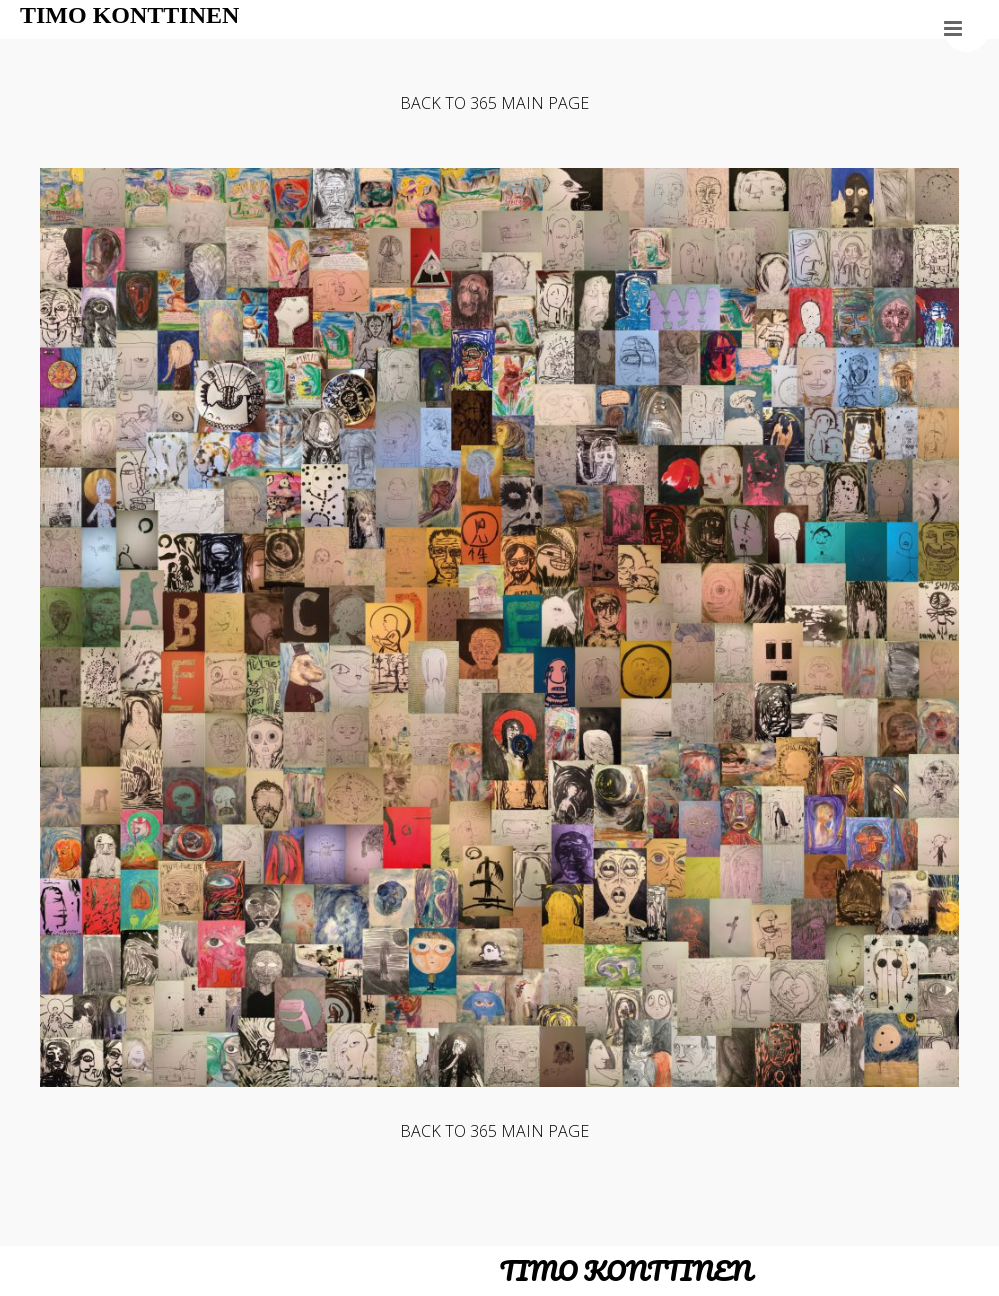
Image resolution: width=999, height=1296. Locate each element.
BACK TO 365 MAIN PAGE (494, 103)
